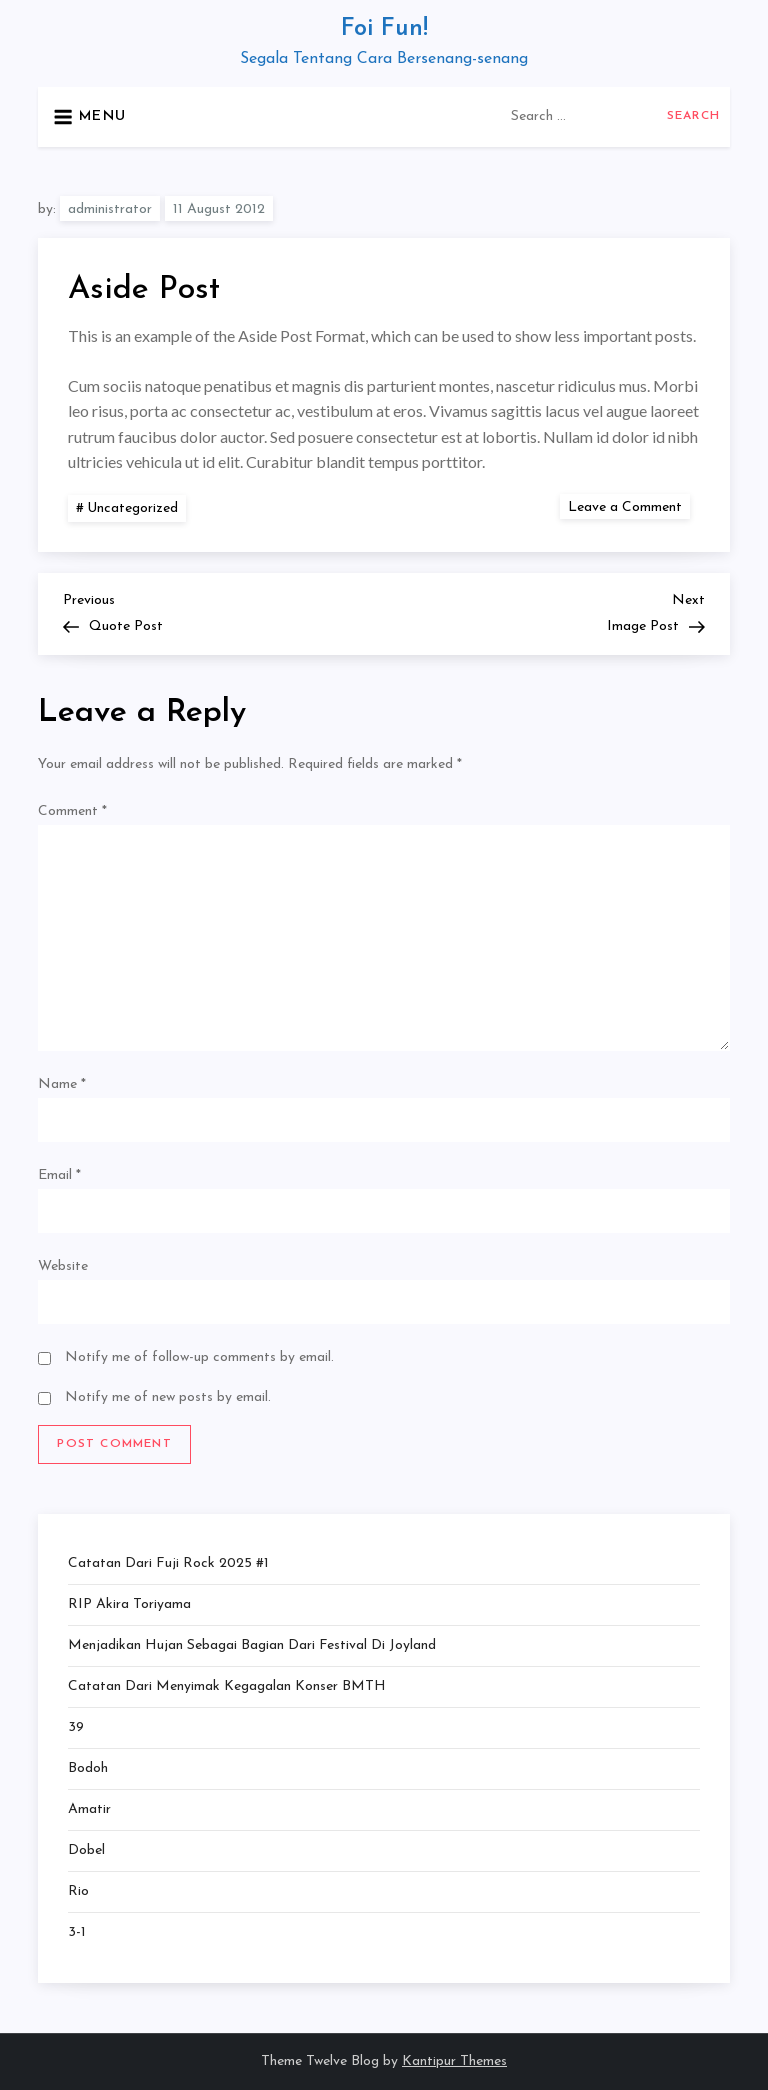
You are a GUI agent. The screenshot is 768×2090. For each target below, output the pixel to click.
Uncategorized (132, 508)
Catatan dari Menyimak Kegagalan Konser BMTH (227, 1686)
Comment (72, 811)
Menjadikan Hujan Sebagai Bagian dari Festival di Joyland (252, 1645)
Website (63, 1266)
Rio (78, 1891)
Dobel (86, 1850)
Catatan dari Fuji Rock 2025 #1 (168, 1563)
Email (59, 1175)
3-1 (77, 1932)
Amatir (89, 1809)
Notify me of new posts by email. (168, 1397)
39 (76, 1727)
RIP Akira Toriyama (129, 1604)
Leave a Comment (629, 506)
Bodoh (88, 1768)
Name (62, 1084)
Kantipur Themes (454, 2061)
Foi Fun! (384, 29)
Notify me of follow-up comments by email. (199, 1357)
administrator (110, 209)
